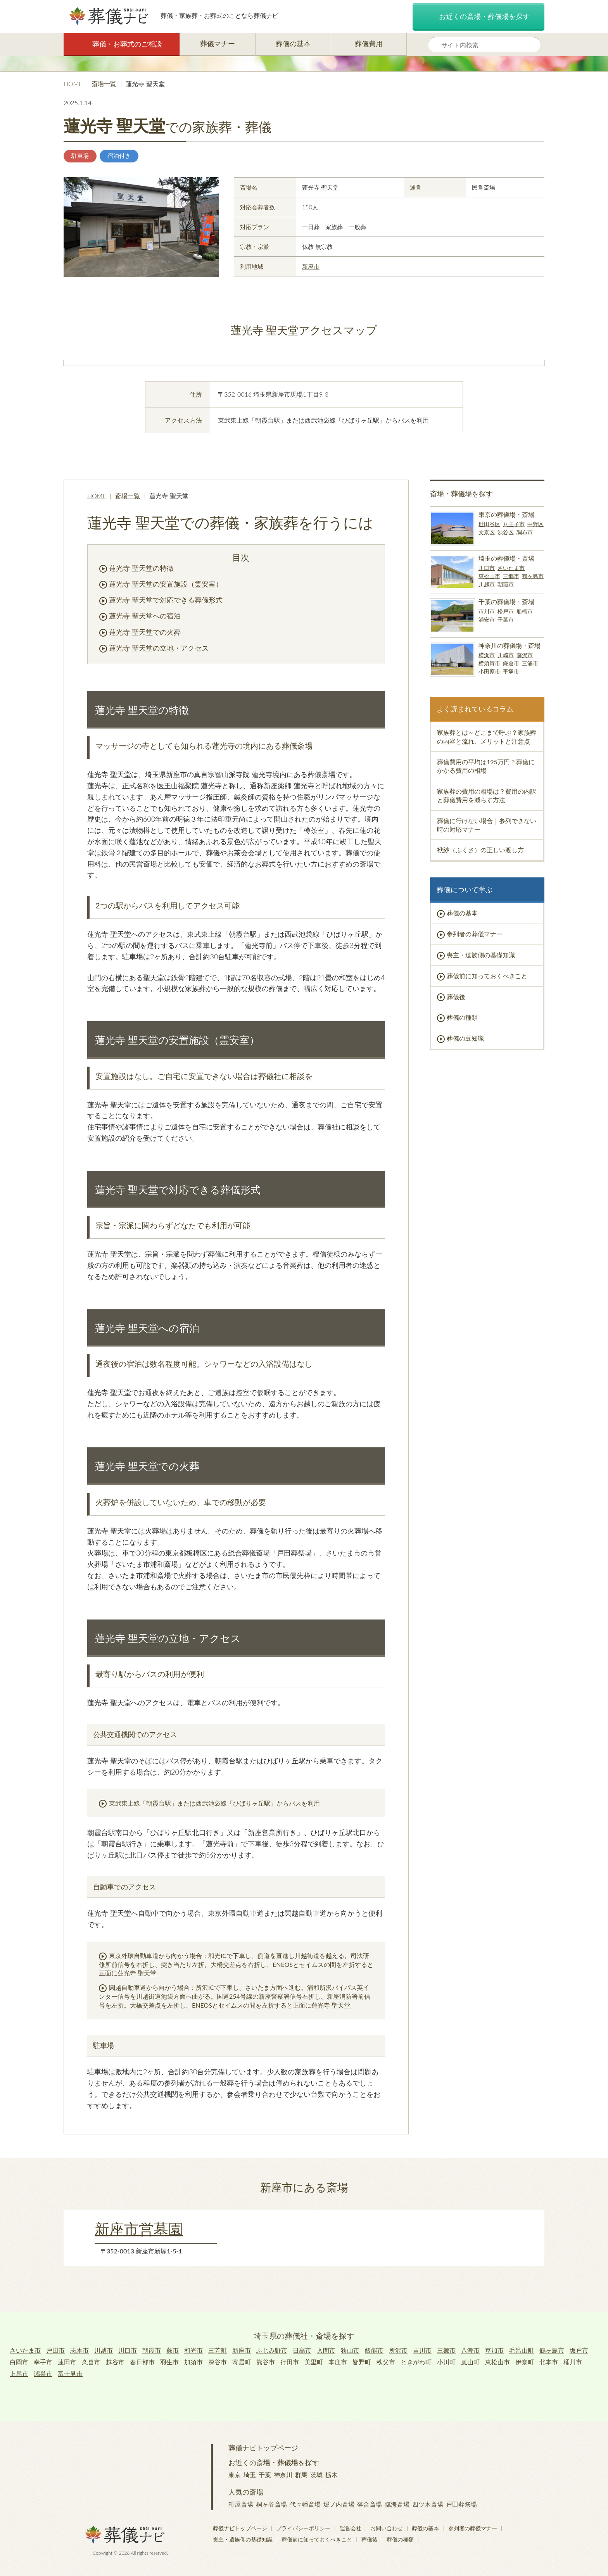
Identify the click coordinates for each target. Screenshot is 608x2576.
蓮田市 (67, 2361)
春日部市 (142, 2361)
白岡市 (19, 2361)
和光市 (193, 2350)
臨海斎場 (397, 2504)
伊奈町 (524, 2361)
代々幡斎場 (305, 2504)
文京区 (486, 532)
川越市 (486, 584)
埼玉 (250, 2474)
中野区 (535, 524)
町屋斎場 (240, 2504)
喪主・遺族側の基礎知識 (481, 954)
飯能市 (374, 2350)
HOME (73, 83)
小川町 (446, 2361)
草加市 (494, 2350)
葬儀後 (456, 996)
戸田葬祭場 (461, 2504)
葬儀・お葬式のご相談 (121, 44)
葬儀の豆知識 (465, 1038)
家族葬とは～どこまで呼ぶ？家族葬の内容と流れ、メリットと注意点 (486, 736)
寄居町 (241, 2361)
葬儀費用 (369, 43)
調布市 (524, 532)
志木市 (79, 2350)
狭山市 (350, 2350)
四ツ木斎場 (427, 2504)
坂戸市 (579, 2350)
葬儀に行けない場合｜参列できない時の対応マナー (486, 825)
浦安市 (486, 619)
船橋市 (524, 611)
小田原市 (489, 671)
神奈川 (283, 2474)
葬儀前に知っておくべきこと (487, 975)
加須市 (193, 2361)
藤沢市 (524, 655)
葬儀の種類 (462, 1017)
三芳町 (217, 2350)
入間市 (326, 2350)
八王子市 (514, 524)
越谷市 (115, 2361)
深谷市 (217, 2361)
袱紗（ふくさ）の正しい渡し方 (480, 849)
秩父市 (386, 2361)
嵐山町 (470, 2361)
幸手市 (43, 2361)
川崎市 (505, 655)
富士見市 (70, 2373)
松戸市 (505, 611)
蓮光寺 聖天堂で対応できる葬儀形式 (166, 600)
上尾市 (19, 2373)
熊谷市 (265, 2361)
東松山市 (489, 576)
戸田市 (55, 2350)
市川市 (486, 611)
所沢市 (398, 2350)
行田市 (289, 2361)
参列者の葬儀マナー (475, 934)
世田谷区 (489, 524)
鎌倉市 (511, 663)
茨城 (316, 2474)
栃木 (331, 2474)
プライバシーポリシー (303, 2528)
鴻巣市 (43, 2373)
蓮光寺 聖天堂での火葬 (145, 632)
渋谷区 (505, 532)
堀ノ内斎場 (338, 2504)
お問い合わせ (386, 2528)
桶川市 (572, 2361)
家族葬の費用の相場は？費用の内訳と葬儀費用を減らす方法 (486, 795)
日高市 (302, 2350)
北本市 (548, 2361)
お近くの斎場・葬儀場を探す (478, 17)
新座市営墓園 (139, 2229)
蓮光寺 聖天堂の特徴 (141, 568)
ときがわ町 (416, 2361)
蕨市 (172, 2350)
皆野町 (361, 2361)
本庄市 (337, 2361)
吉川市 (422, 2350)
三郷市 (511, 576)
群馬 (301, 2474)
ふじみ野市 (271, 2350)
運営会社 (350, 2528)
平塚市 (511, 671)
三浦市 (530, 663)
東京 (234, 2474)
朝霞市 (505, 584)
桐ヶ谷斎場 (271, 2504)
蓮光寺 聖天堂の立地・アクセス (159, 648)
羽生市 (169, 2361)
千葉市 (505, 619)
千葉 (265, 2474)
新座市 (311, 266)
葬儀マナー (217, 43)
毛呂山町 (521, 2350)
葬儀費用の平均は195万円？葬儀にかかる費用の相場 (486, 766)
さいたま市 (511, 568)
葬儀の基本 (293, 43)
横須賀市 (489, 663)
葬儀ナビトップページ (263, 2447)
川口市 (486, 568)
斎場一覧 (104, 83)
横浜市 (486, 655)
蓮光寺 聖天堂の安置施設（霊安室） (166, 584)
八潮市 (470, 2350)
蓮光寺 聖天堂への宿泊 (145, 615)
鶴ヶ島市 (533, 576)
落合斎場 (369, 2504)
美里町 (313, 2361)
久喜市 (91, 2361)
